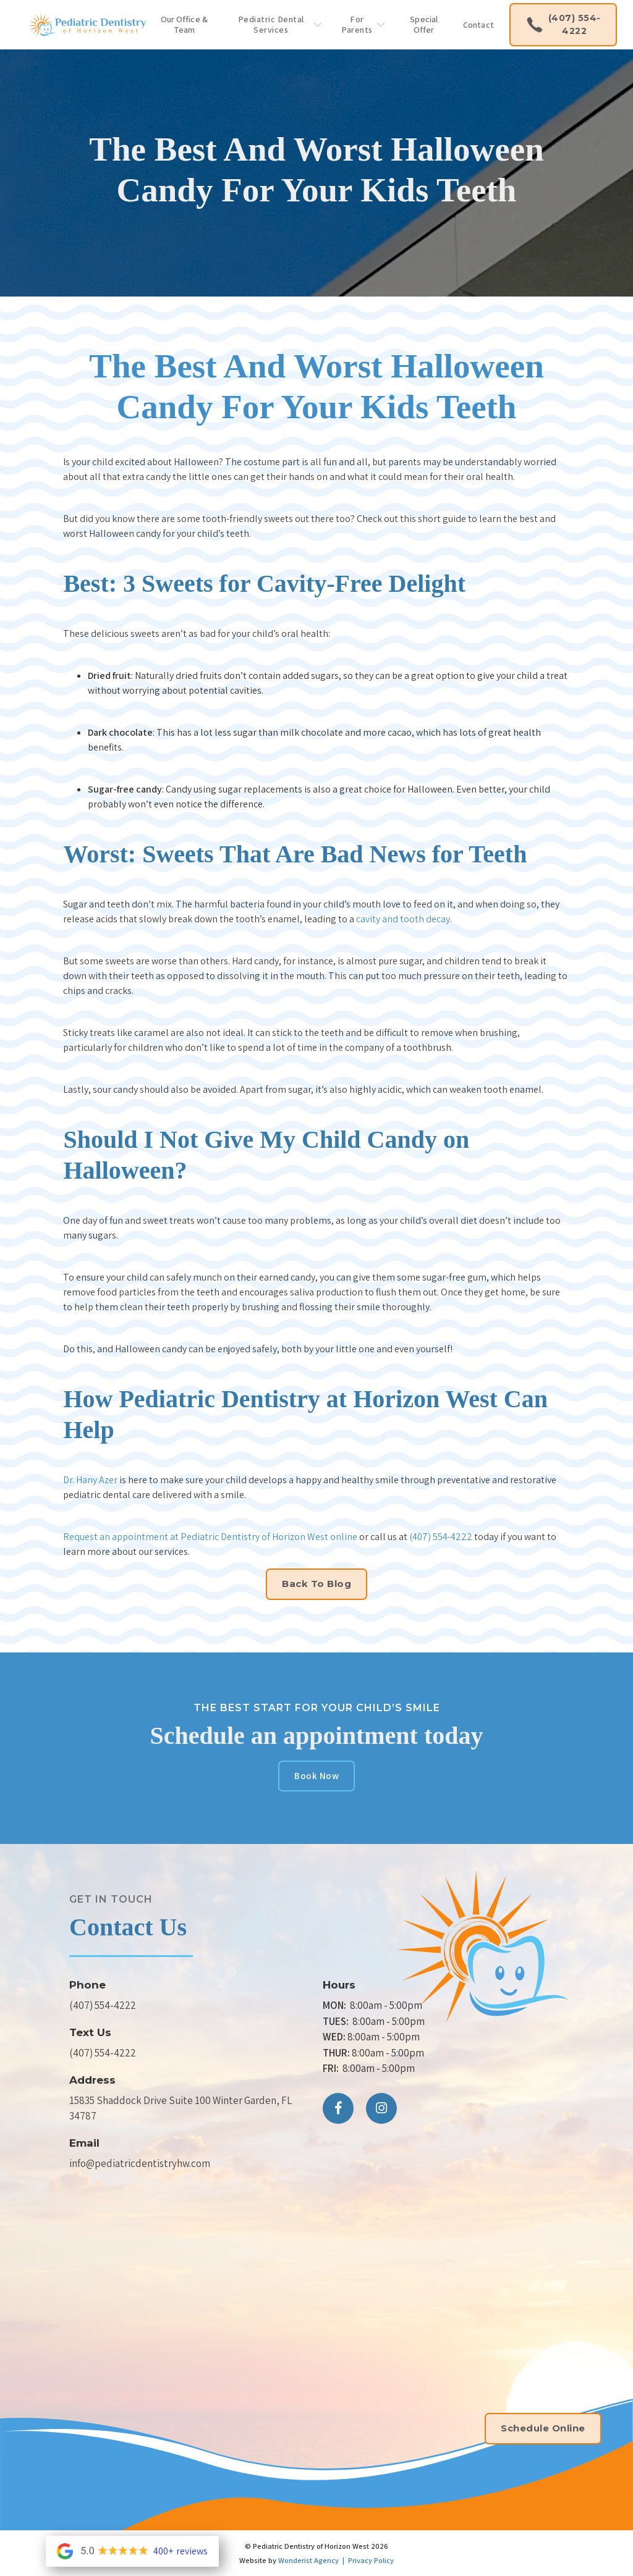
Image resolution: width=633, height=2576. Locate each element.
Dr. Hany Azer (90, 1479)
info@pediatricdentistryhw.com (139, 2163)
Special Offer (424, 24)
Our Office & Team (184, 24)
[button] (276, 25)
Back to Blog (316, 1583)
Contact (478, 24)
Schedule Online (543, 2428)
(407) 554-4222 (440, 1536)
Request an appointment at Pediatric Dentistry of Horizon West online (210, 1536)
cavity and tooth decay (403, 918)
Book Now (316, 1776)
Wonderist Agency (308, 2560)
